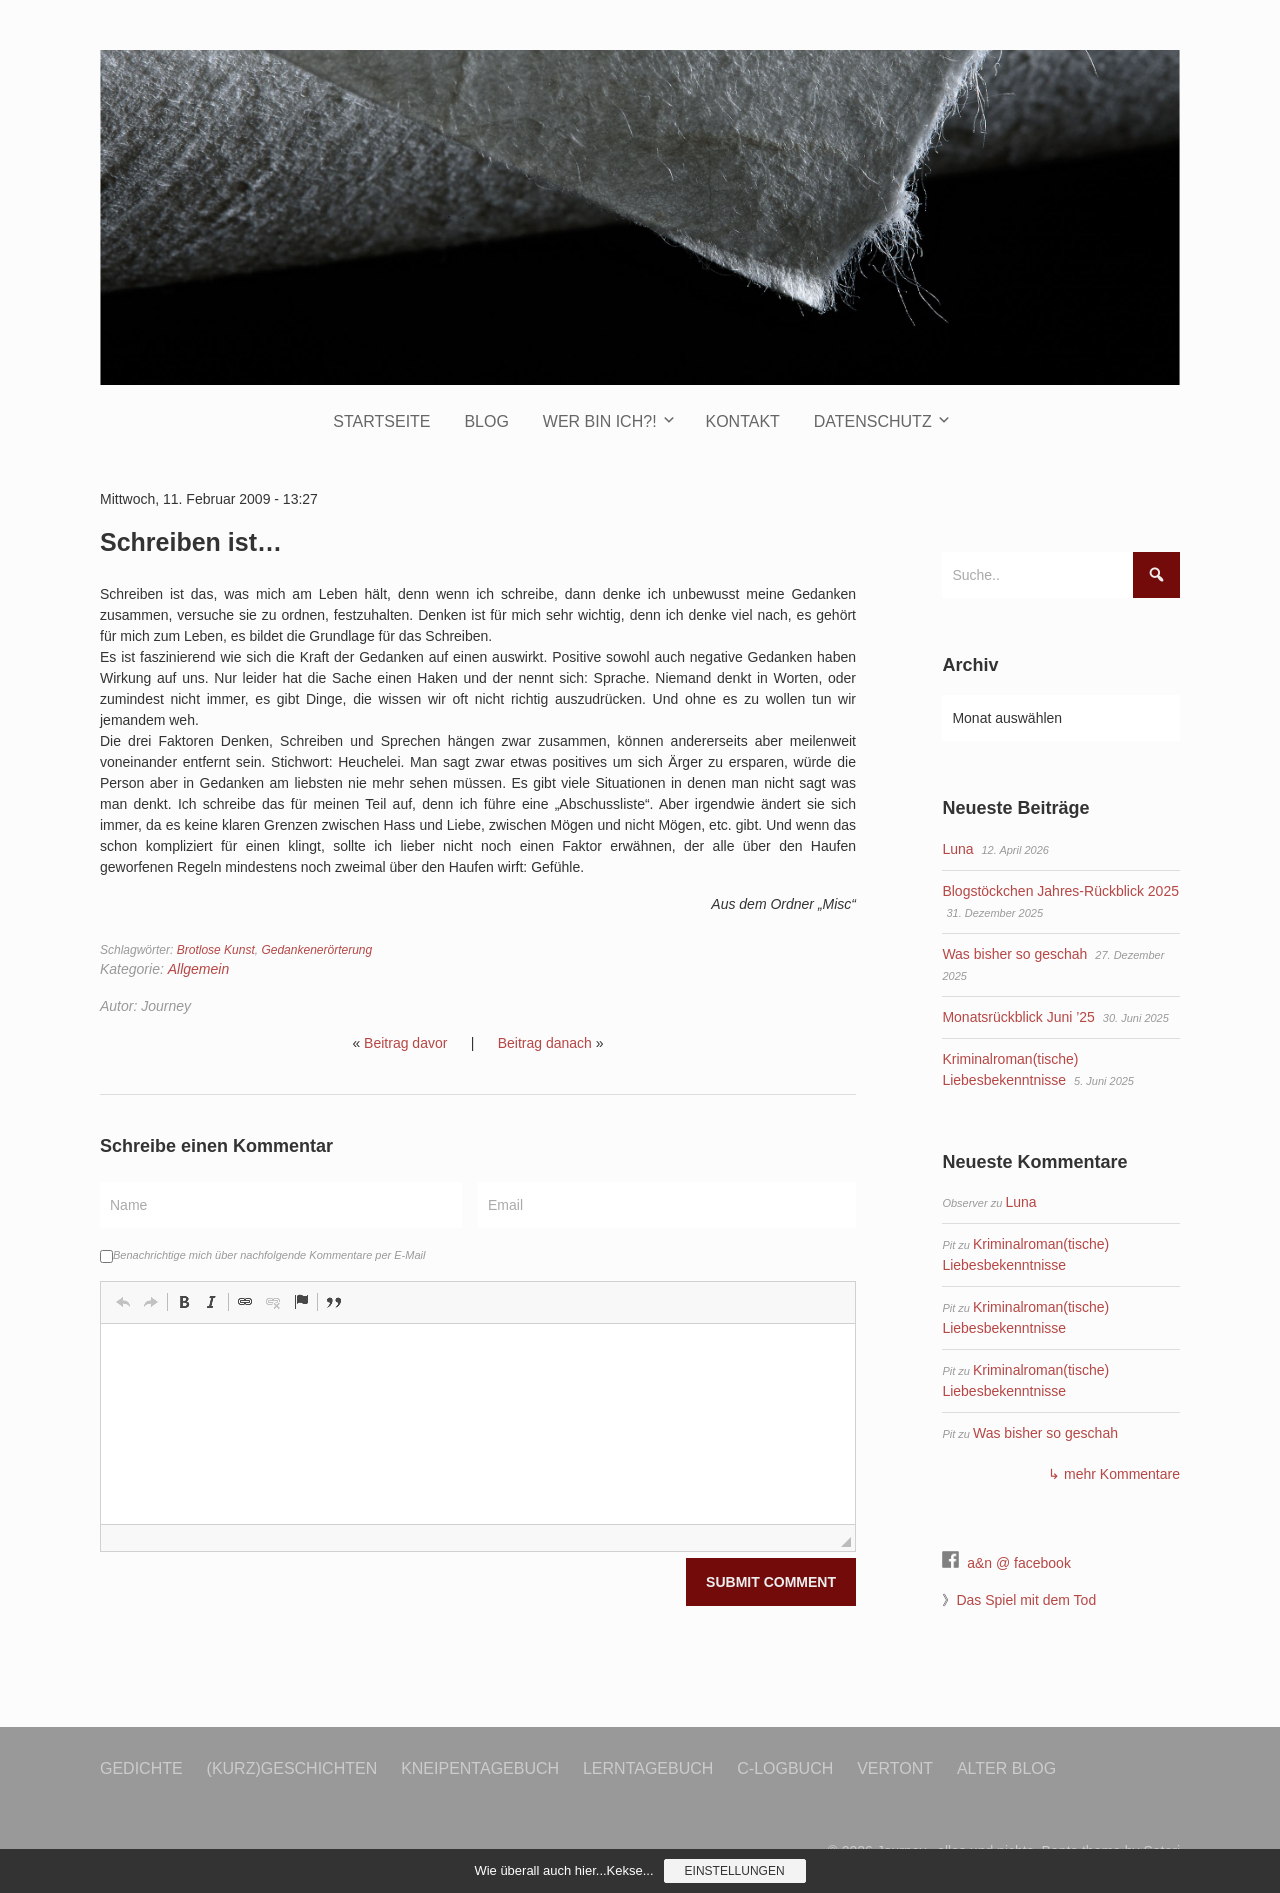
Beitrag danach (545, 1043)
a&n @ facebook (1019, 1563)
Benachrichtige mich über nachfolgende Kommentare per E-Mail (262, 1255)
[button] (123, 1302)
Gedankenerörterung (316, 950)
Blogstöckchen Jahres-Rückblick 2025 (1060, 891)
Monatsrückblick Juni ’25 (1018, 1017)
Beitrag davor (405, 1043)
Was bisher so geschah (1014, 954)
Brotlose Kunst (216, 950)
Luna (957, 849)
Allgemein (198, 969)
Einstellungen (735, 1871)
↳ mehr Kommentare (1114, 1474)
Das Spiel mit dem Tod (1026, 1600)
